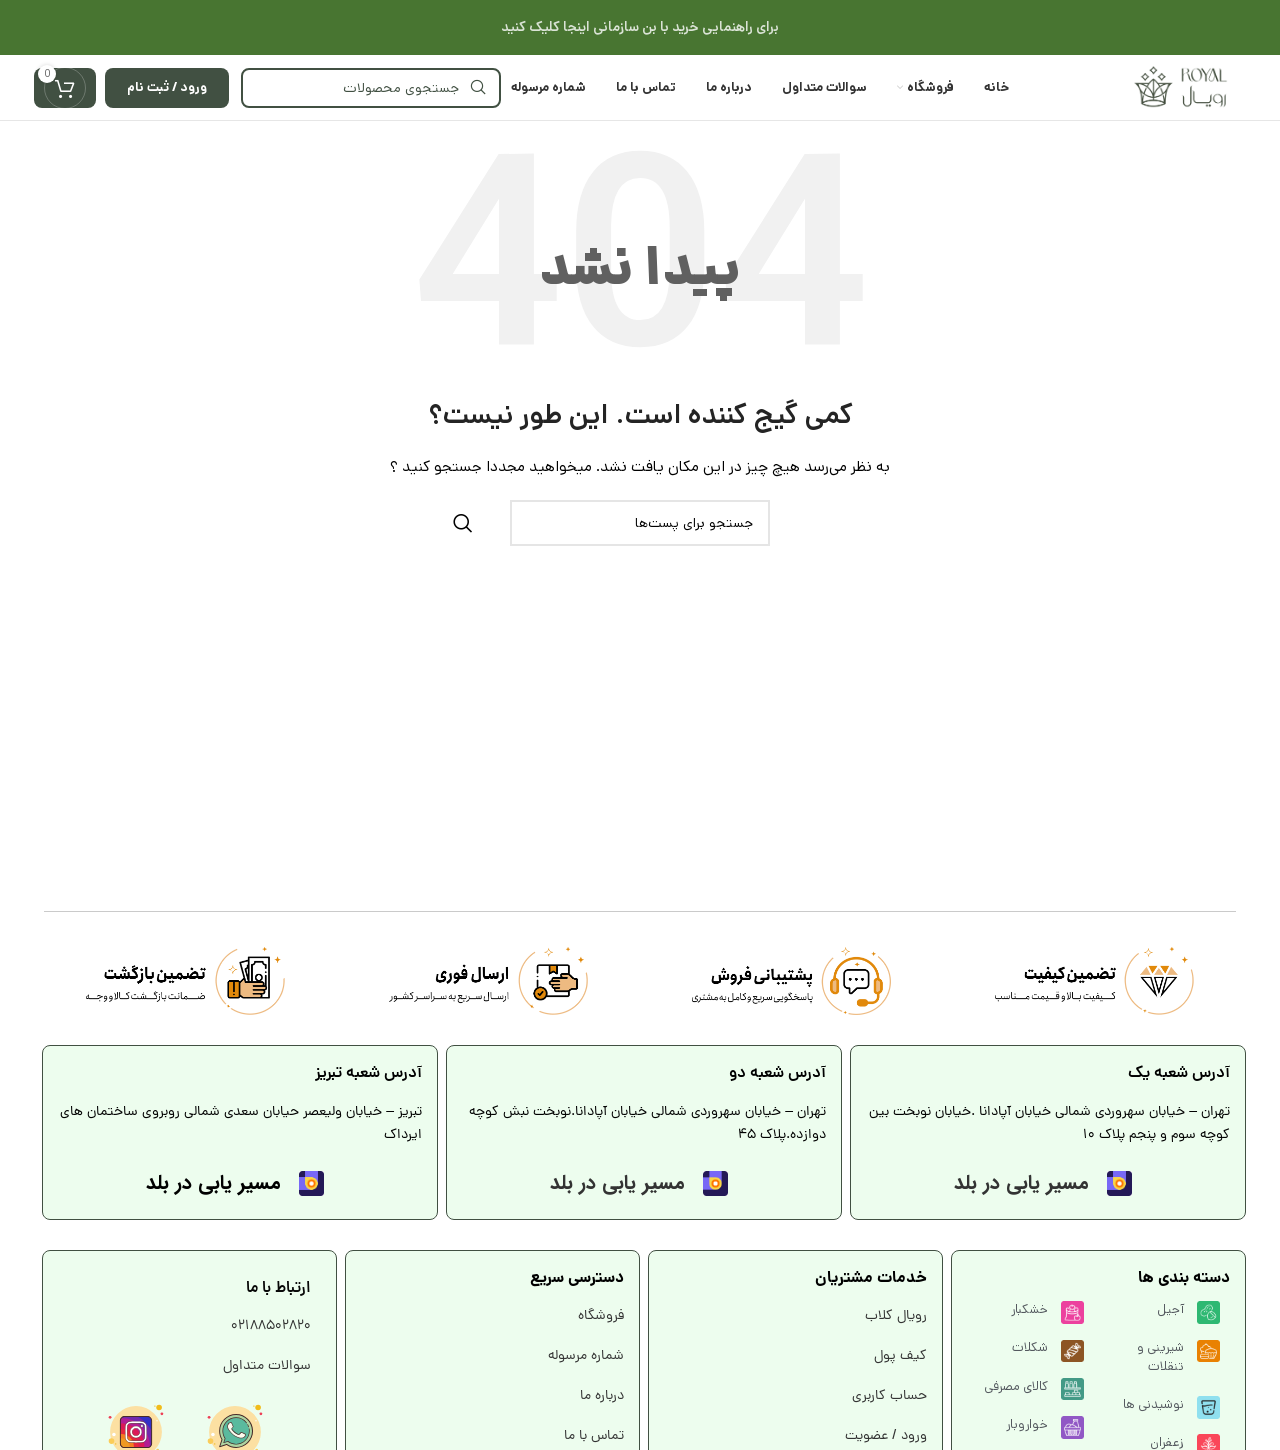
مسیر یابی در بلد (1021, 1182)
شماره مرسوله (586, 1356)
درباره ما (600, 1396)
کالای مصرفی (1016, 1386)
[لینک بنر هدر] (640, 27)
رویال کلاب (894, 1316)
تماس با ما (592, 1436)
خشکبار (1029, 1309)
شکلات (1030, 1347)
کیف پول (898, 1356)
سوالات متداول (267, 1366)
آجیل (1170, 1309)
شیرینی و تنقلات (1160, 1356)
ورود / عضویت (884, 1436)
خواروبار (1027, 1424)
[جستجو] (371, 88)
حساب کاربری (887, 1396)
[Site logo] (1180, 87)
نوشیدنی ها (1153, 1404)
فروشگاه (601, 1316)
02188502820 (271, 1326)
